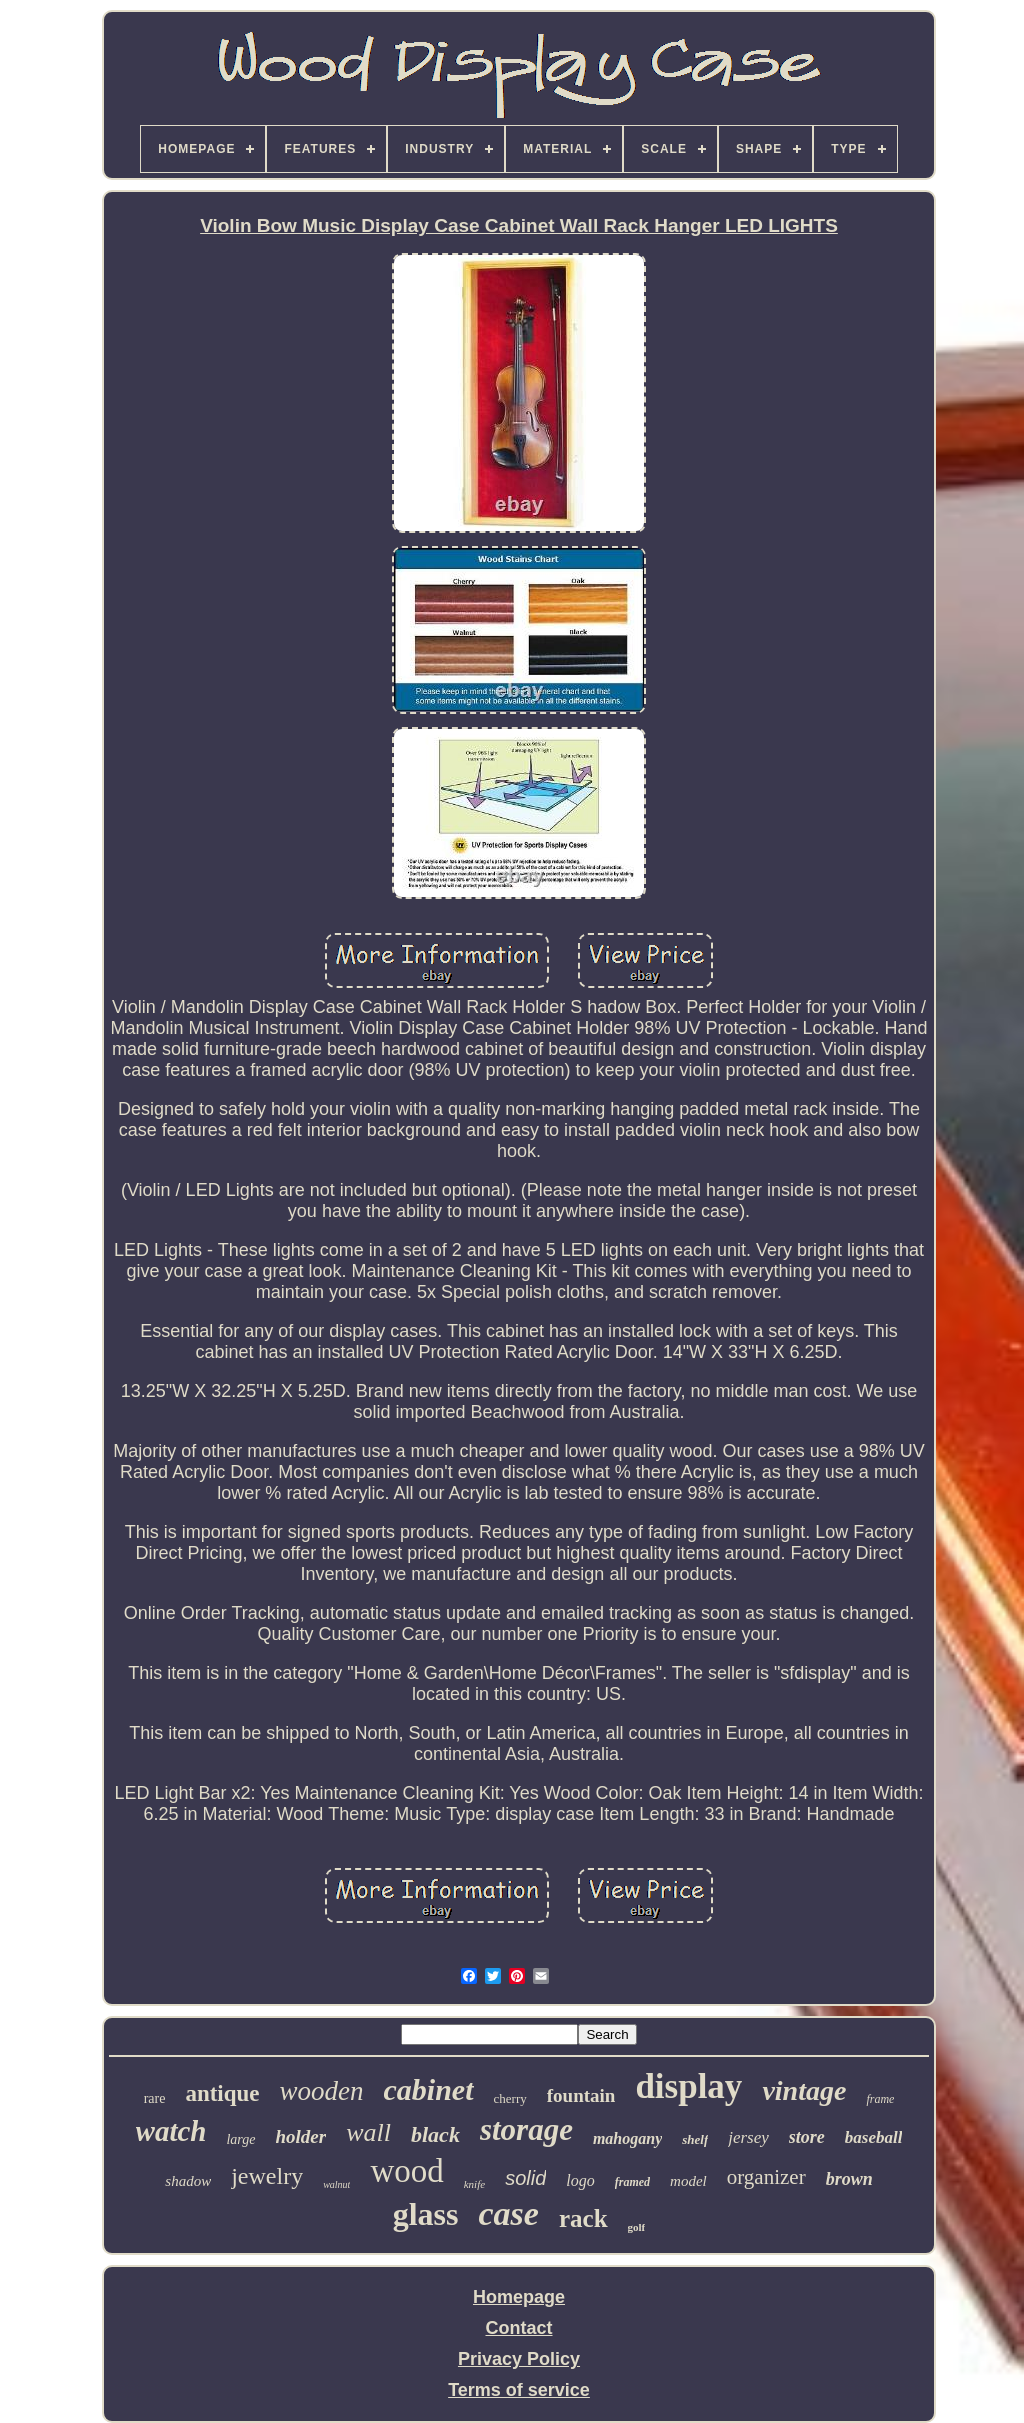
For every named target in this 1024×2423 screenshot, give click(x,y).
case (509, 2213)
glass (426, 2214)
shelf (695, 2139)
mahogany (627, 2138)
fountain (581, 2095)
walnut (336, 2184)
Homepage (519, 2297)
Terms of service (519, 2390)
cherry (510, 2098)
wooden (322, 2091)
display (688, 2086)
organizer (766, 2177)
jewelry (267, 2176)
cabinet (429, 2089)
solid (525, 2178)
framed (632, 2182)
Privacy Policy (519, 2359)
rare (155, 2098)
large (240, 2139)
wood (406, 2171)
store (807, 2137)
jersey (748, 2137)
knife (474, 2184)
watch (171, 2131)
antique (222, 2093)
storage (526, 2129)
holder (301, 2136)
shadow (188, 2181)
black (435, 2134)
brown (849, 2179)
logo (580, 2180)
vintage (804, 2090)
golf (637, 2227)
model (688, 2181)
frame (880, 2099)
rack (583, 2218)
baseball (874, 2137)
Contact (519, 2328)
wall (368, 2132)
